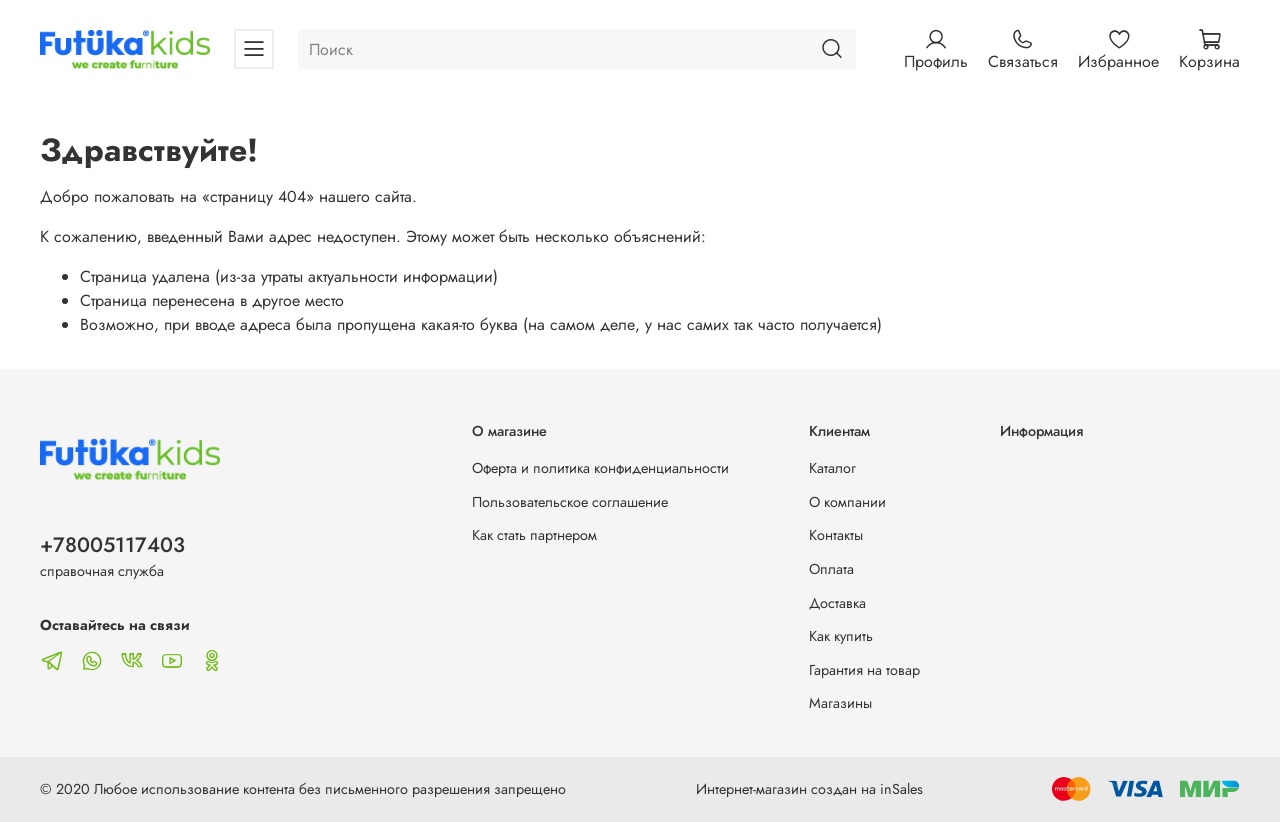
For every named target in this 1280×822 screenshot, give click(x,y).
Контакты (836, 535)
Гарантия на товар (864, 670)
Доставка (837, 603)
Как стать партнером (534, 535)
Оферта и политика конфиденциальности (600, 468)
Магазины (840, 703)
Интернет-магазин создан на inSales (809, 789)
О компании (847, 502)
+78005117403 (112, 545)
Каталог (832, 468)
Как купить (841, 636)
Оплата (831, 569)
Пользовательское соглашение (570, 502)
